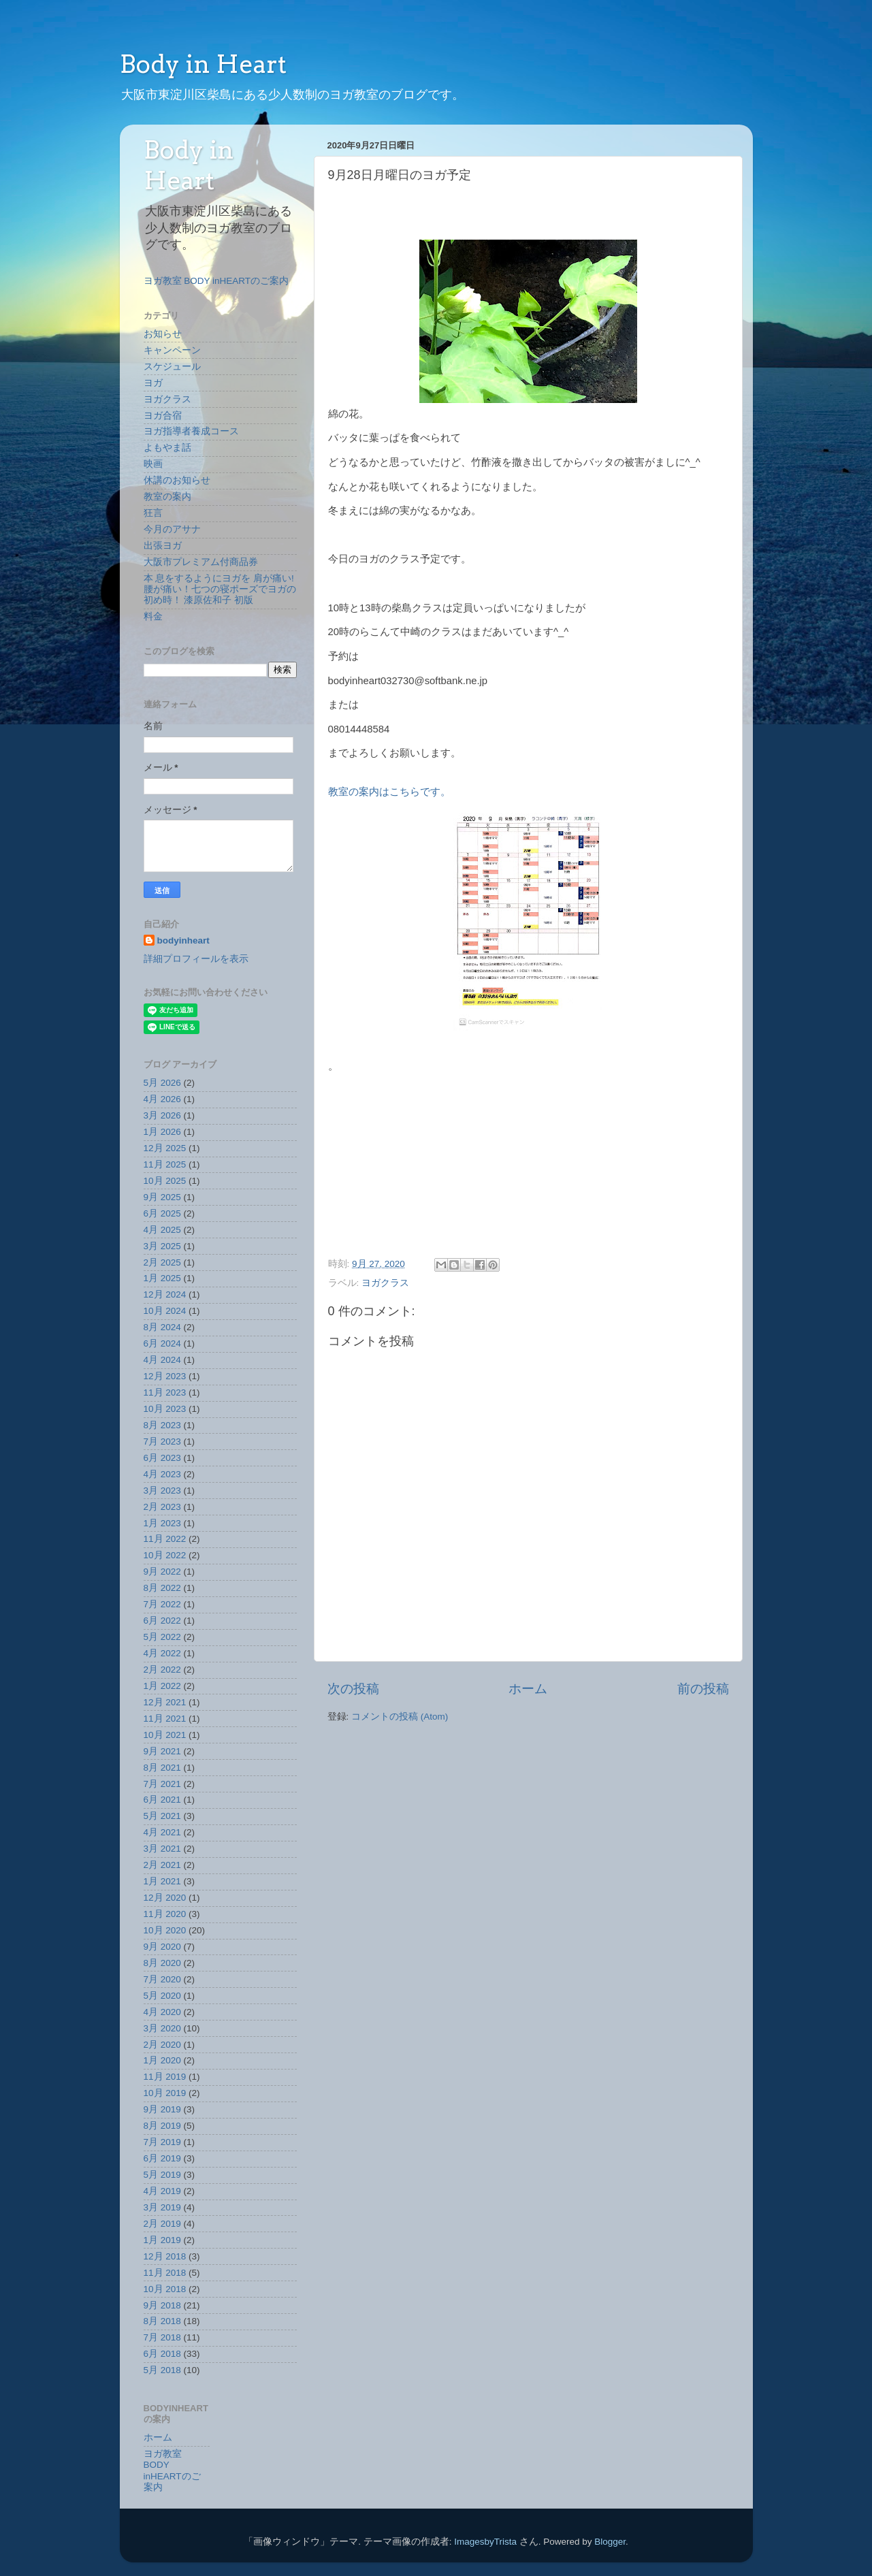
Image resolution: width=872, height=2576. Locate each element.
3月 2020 (162, 2028)
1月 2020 (162, 2060)
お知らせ (163, 334)
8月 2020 (162, 1963)
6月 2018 (162, 2354)
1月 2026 (162, 1132)
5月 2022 (162, 1637)
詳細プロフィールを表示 (196, 959)
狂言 (153, 513)
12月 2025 (165, 1148)
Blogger (610, 2542)
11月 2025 (165, 1164)
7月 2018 (162, 2337)
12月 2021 (165, 1702)
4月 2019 (162, 2191)
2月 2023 (162, 1507)
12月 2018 (165, 2256)
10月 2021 (165, 1735)
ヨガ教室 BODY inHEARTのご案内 (216, 281)
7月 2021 (162, 1784)
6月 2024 (162, 1343)
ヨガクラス (385, 1283)
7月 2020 (162, 1979)
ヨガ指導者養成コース (191, 431)
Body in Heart (203, 64)
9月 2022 (162, 1571)
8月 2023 (162, 1425)
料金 (153, 616)
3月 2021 (162, 1849)
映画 (153, 464)
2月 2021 (162, 1865)
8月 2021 (162, 1767)
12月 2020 (165, 1898)
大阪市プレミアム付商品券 (201, 562)
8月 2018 (162, 2321)
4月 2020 (162, 2012)
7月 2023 (162, 1441)
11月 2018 (165, 2273)
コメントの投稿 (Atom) (399, 1716)
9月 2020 (162, 1947)
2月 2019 (162, 2224)
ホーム (527, 1688)
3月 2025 (162, 1246)
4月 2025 (162, 1230)
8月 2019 (162, 2126)
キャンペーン (172, 350)
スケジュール (172, 366)
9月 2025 (162, 1197)
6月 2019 (162, 2158)
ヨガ (153, 383)
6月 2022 (162, 1620)
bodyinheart (183, 940)
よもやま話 (167, 447)
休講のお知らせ (177, 480)
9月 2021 (162, 1751)
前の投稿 (703, 1688)
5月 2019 (162, 2175)
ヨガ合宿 (163, 415)
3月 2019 (162, 2207)
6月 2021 (162, 1799)
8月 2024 (162, 1327)
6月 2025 (162, 1213)
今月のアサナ (172, 529)
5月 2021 (162, 1816)
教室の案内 (167, 497)
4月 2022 (162, 1653)
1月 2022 (162, 1686)
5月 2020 (162, 1996)
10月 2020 (165, 1930)
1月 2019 (162, 2240)
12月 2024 (165, 1294)
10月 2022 (165, 1555)
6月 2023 (162, 1458)
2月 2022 (162, 1669)
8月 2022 (162, 1588)
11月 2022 (165, 1539)
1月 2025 (162, 1278)
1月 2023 (162, 1523)
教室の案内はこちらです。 (389, 791)
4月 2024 (162, 1360)
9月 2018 (162, 2305)
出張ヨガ (163, 546)
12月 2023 (165, 1376)
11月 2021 (165, 1718)
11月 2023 (165, 1392)
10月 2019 (165, 2093)
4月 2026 (162, 1099)
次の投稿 (353, 1688)
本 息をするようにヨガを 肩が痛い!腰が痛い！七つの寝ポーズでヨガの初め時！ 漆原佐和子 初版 (220, 589)
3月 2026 (162, 1115)
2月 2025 (162, 1262)
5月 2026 (162, 1083)
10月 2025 (165, 1181)
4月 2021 (162, 1832)
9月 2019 (162, 2109)
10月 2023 (165, 1409)
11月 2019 (165, 2077)
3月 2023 (162, 1490)
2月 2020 (162, 2045)
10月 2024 (165, 1311)
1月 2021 (162, 1881)
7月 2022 (162, 1604)
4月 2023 (162, 1474)
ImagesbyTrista (485, 2542)
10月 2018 (165, 2289)
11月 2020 (165, 1914)
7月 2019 (162, 2142)
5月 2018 (162, 2370)
